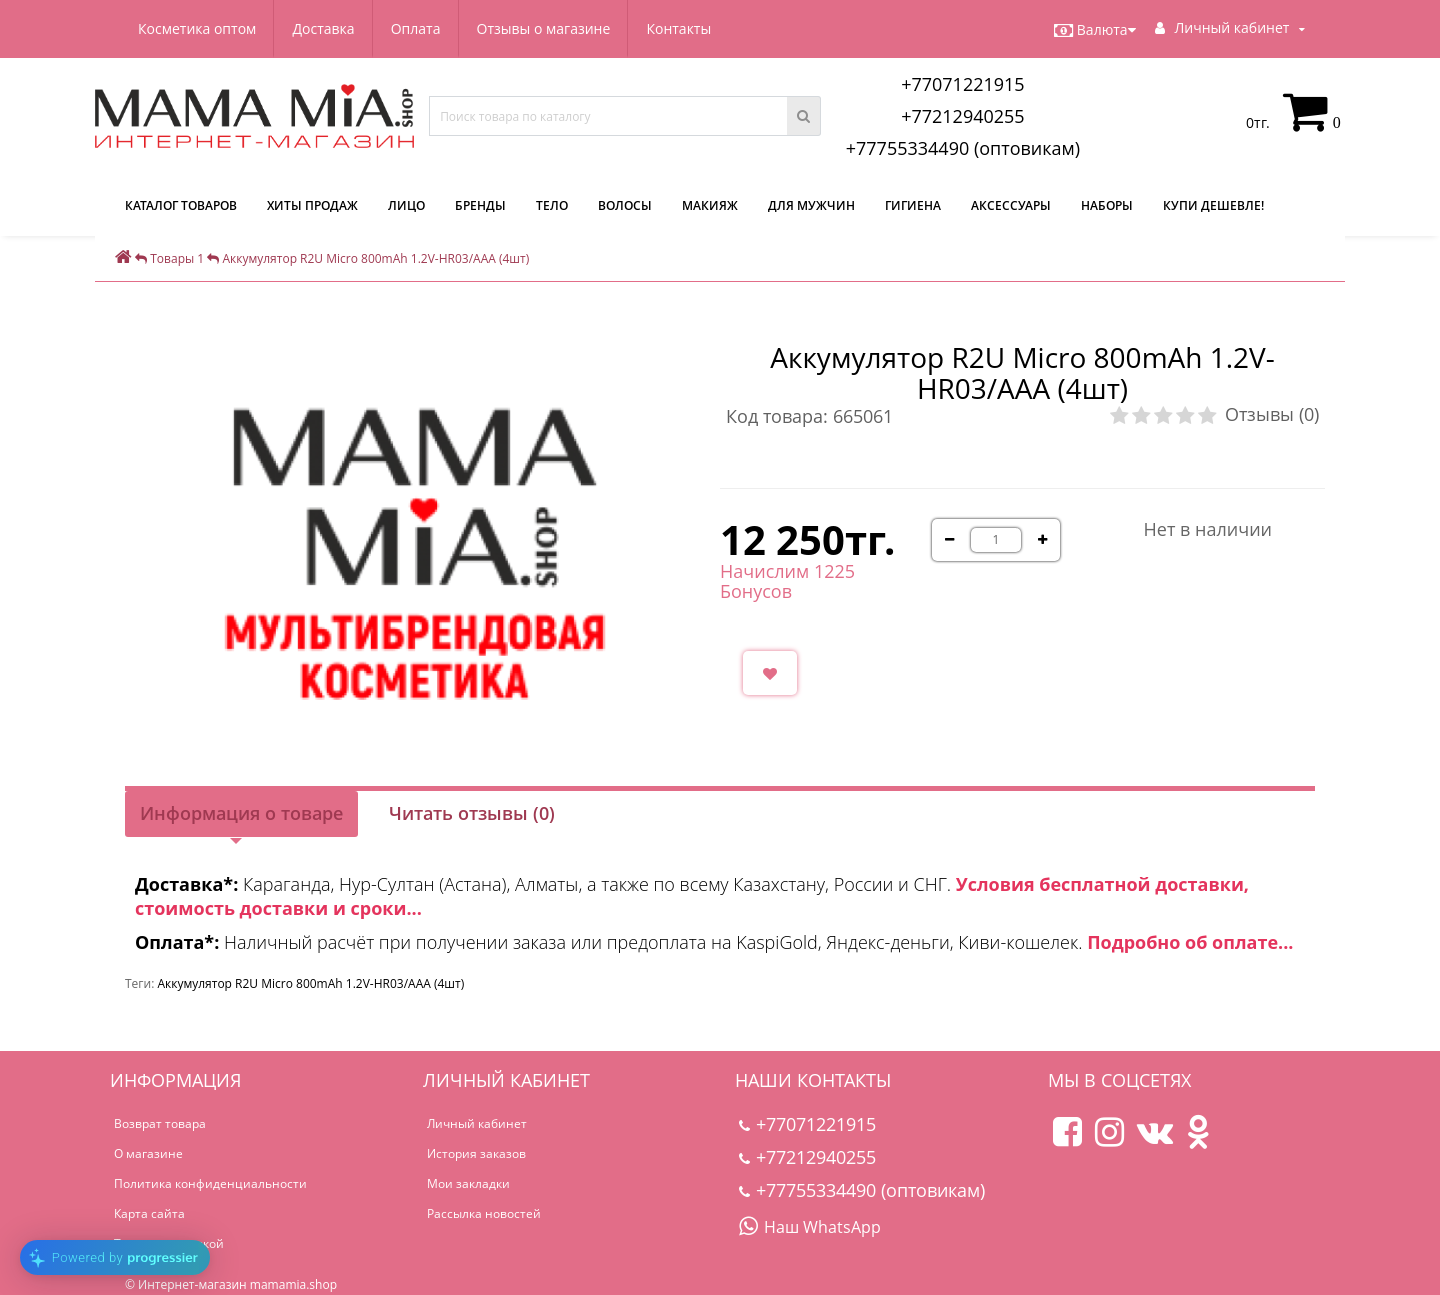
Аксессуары (1011, 205)
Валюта (1095, 30)
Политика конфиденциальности (210, 1183)
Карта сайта (149, 1213)
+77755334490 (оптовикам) (963, 148)
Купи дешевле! (1213, 205)
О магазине (148, 1153)
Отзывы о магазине (544, 28)
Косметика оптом (197, 28)
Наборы (1107, 205)
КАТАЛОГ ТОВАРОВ (181, 205)
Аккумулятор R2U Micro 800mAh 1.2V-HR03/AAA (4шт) (310, 983)
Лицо (406, 205)
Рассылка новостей (484, 1213)
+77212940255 (963, 116)
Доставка (323, 28)
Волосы (625, 205)
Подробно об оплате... (1190, 942)
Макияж (710, 205)
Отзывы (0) (1272, 414)
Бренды (480, 205)
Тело (552, 205)
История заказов (476, 1153)
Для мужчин (811, 205)
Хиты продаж (312, 205)
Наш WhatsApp (810, 1227)
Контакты (678, 28)
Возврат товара (160, 1123)
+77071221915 (963, 84)
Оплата (416, 28)
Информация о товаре (241, 813)
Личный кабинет (477, 1123)
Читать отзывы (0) (472, 813)
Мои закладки (468, 1183)
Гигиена (913, 205)
